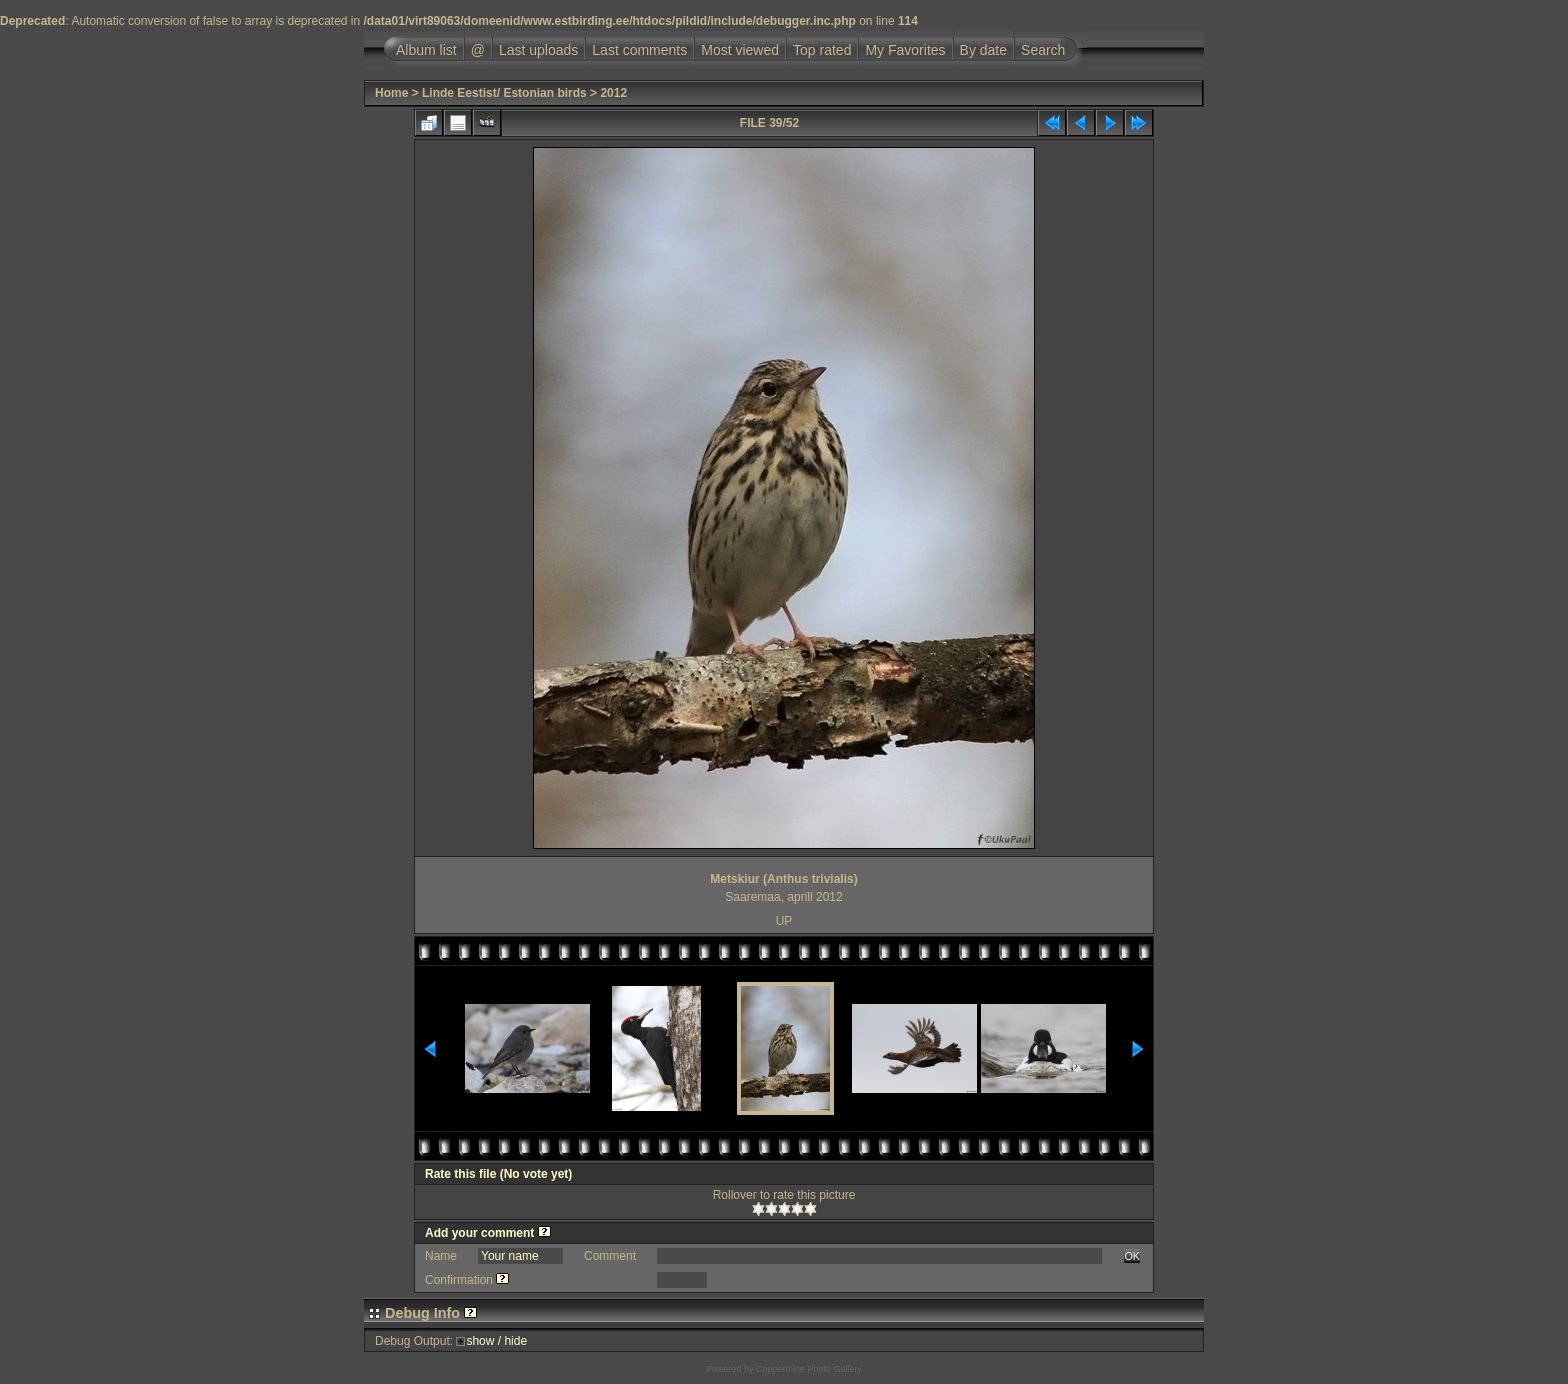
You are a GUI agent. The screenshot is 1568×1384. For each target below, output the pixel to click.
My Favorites (905, 50)
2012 (613, 93)
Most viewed (740, 50)
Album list (426, 50)
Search (1043, 50)
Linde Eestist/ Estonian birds (504, 93)
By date (983, 50)
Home (391, 93)
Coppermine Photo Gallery (809, 1369)
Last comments (639, 50)
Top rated (822, 50)
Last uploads (538, 50)
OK (1132, 1256)
